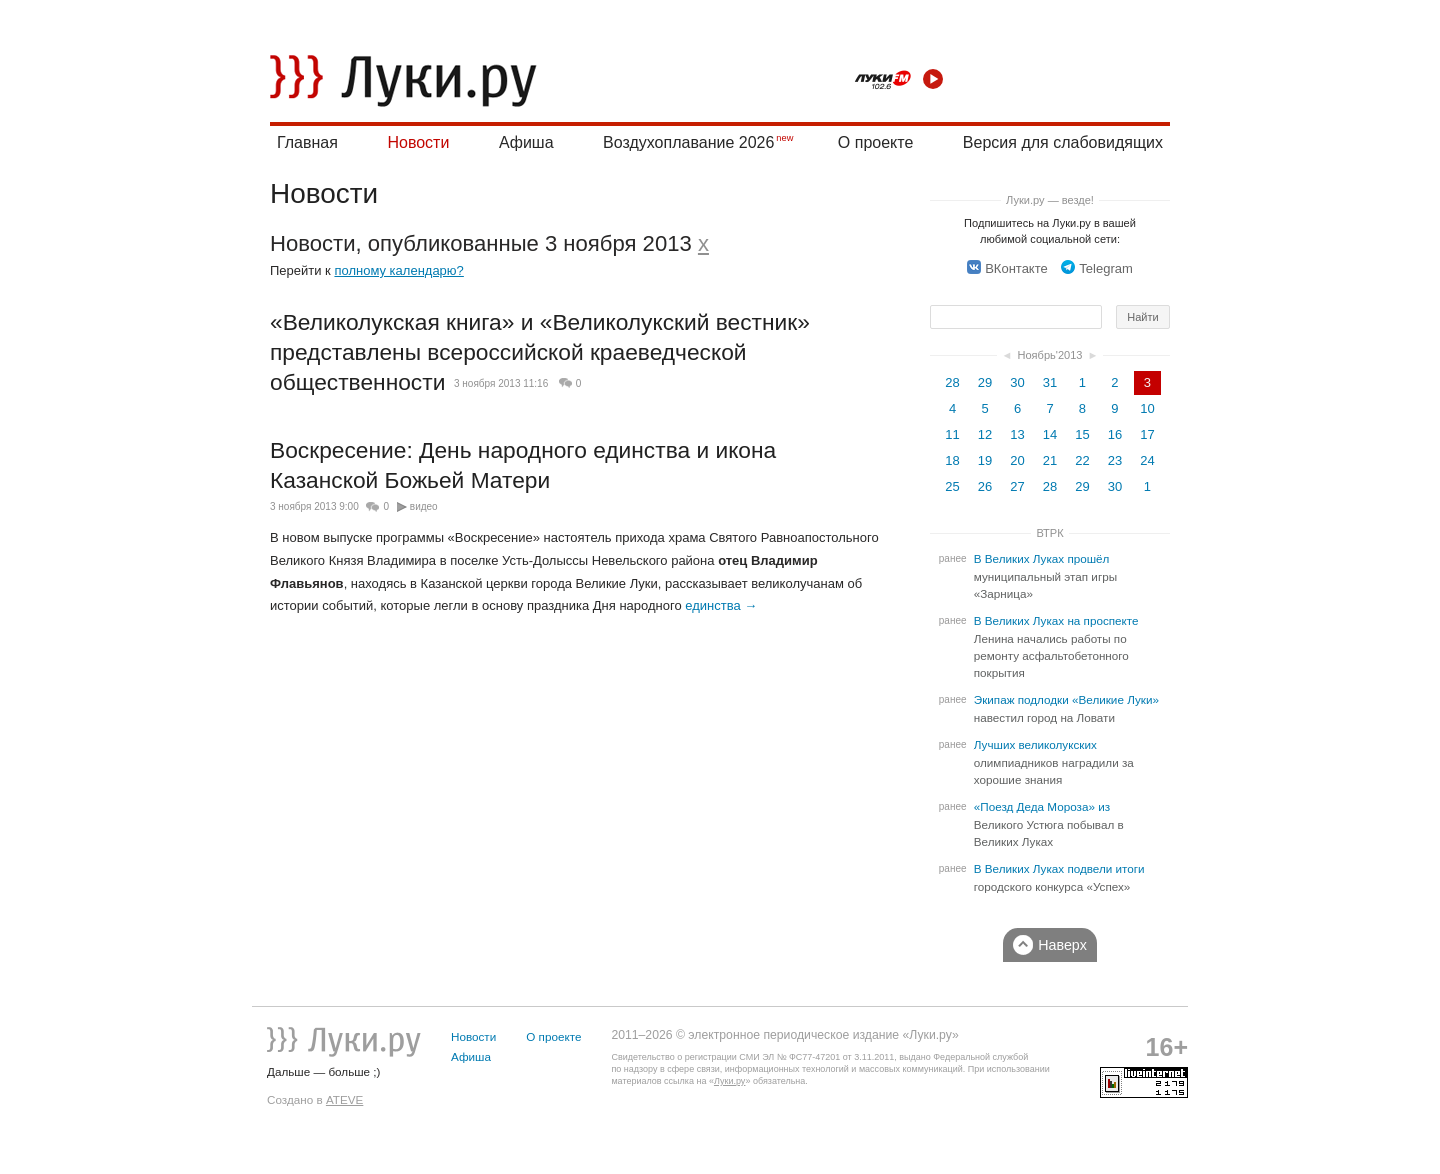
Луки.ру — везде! (1050, 200)
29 (985, 382)
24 (1147, 460)
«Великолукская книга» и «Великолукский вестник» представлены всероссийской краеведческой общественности (540, 351)
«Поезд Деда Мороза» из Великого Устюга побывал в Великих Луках (1049, 824)
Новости (418, 142)
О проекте (875, 142)
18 (952, 460)
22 (1082, 460)
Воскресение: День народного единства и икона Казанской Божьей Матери (523, 465)
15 (1082, 434)
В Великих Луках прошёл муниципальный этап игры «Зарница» (1045, 576)
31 (1050, 382)
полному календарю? (398, 270)
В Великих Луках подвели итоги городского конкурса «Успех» (1059, 878)
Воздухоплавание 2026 (688, 142)
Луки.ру (729, 1081)
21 (1050, 460)
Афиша (526, 142)
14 (1050, 434)
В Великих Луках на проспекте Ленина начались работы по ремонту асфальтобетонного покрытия (1056, 647)
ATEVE (344, 1099)
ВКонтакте (1007, 268)
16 (1115, 434)
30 (1017, 382)
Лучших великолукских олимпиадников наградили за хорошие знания (1054, 762)
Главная (307, 142)
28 (952, 382)
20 (1017, 460)
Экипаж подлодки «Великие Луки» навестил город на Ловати (1066, 709)
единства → (721, 605)
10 (1147, 408)
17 (1147, 434)
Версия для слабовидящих (1063, 142)
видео (424, 506)
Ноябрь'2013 (1049, 355)
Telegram (1096, 268)
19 (985, 460)
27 (1017, 486)
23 (1115, 460)
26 (985, 486)
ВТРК (1049, 533)
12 (985, 434)
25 (952, 486)
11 (952, 434)
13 (1017, 434)
